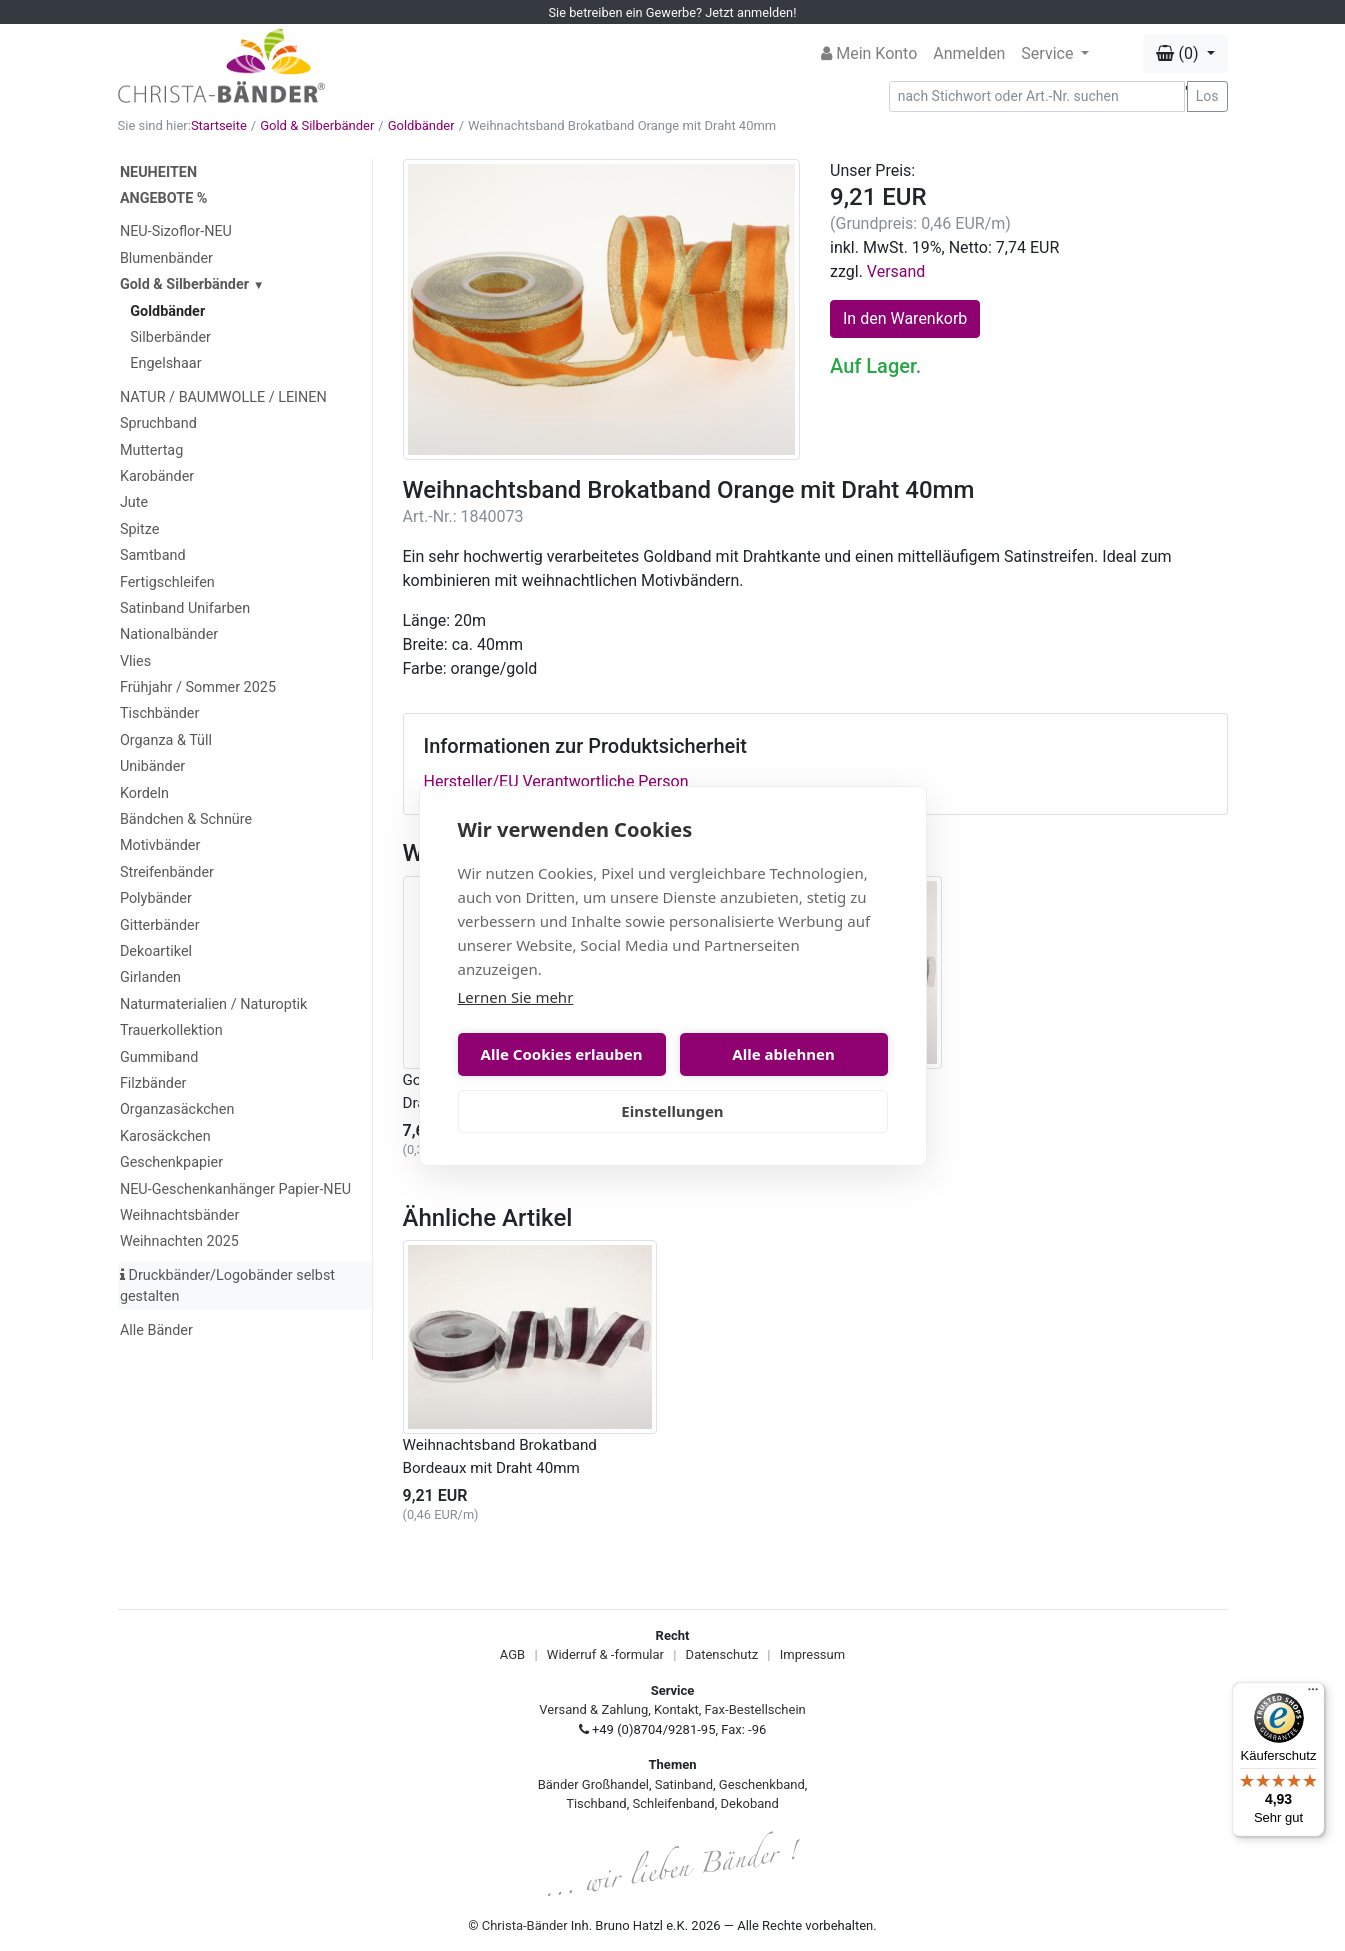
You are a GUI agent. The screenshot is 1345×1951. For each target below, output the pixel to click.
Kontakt (676, 1709)
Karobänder (157, 476)
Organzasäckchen (177, 1109)
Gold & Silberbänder (317, 125)
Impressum (812, 1654)
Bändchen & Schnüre (186, 819)
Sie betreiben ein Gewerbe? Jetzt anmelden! (673, 12)
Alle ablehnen (783, 1054)
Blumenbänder (166, 258)
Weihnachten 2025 (179, 1241)
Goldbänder (421, 125)
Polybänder (156, 898)
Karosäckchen (165, 1136)
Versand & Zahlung (593, 1709)
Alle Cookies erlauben (562, 1054)
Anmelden (969, 53)
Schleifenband (673, 1803)
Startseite (219, 125)
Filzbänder (153, 1083)
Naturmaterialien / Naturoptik (214, 1004)
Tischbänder (159, 713)
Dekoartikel (156, 951)
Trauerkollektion (171, 1030)
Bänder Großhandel (593, 1784)
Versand (896, 271)
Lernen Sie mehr (516, 997)
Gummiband (159, 1057)
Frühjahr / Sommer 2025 (198, 687)
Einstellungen (672, 1111)
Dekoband (750, 1803)
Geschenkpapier (171, 1162)
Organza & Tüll (166, 740)
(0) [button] (1179, 53)
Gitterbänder (160, 925)
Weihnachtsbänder (179, 1215)
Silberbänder (170, 337)
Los (1207, 96)
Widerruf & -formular (605, 1654)
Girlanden (150, 977)
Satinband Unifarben (185, 608)
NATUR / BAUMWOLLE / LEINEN (223, 397)
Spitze (140, 529)
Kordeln (144, 793)
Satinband (684, 1784)
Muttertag (151, 450)
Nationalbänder (169, 634)
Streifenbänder (167, 872)
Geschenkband (762, 1784)
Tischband (596, 1803)
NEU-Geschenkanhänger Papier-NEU (235, 1189)
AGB (512, 1654)
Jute (134, 502)
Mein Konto (869, 53)
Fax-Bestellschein (755, 1709)
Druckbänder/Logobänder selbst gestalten (227, 1286)
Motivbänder (160, 845)
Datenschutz (722, 1654)
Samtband (153, 555)
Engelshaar (165, 363)
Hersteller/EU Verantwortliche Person (556, 781)
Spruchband (158, 423)
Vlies (135, 661)
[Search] (1037, 96)
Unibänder (152, 766)
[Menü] (1313, 1694)
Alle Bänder (156, 1330)
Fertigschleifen (167, 582)
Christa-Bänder (525, 1925)
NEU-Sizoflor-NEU (176, 231)
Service (1049, 53)
